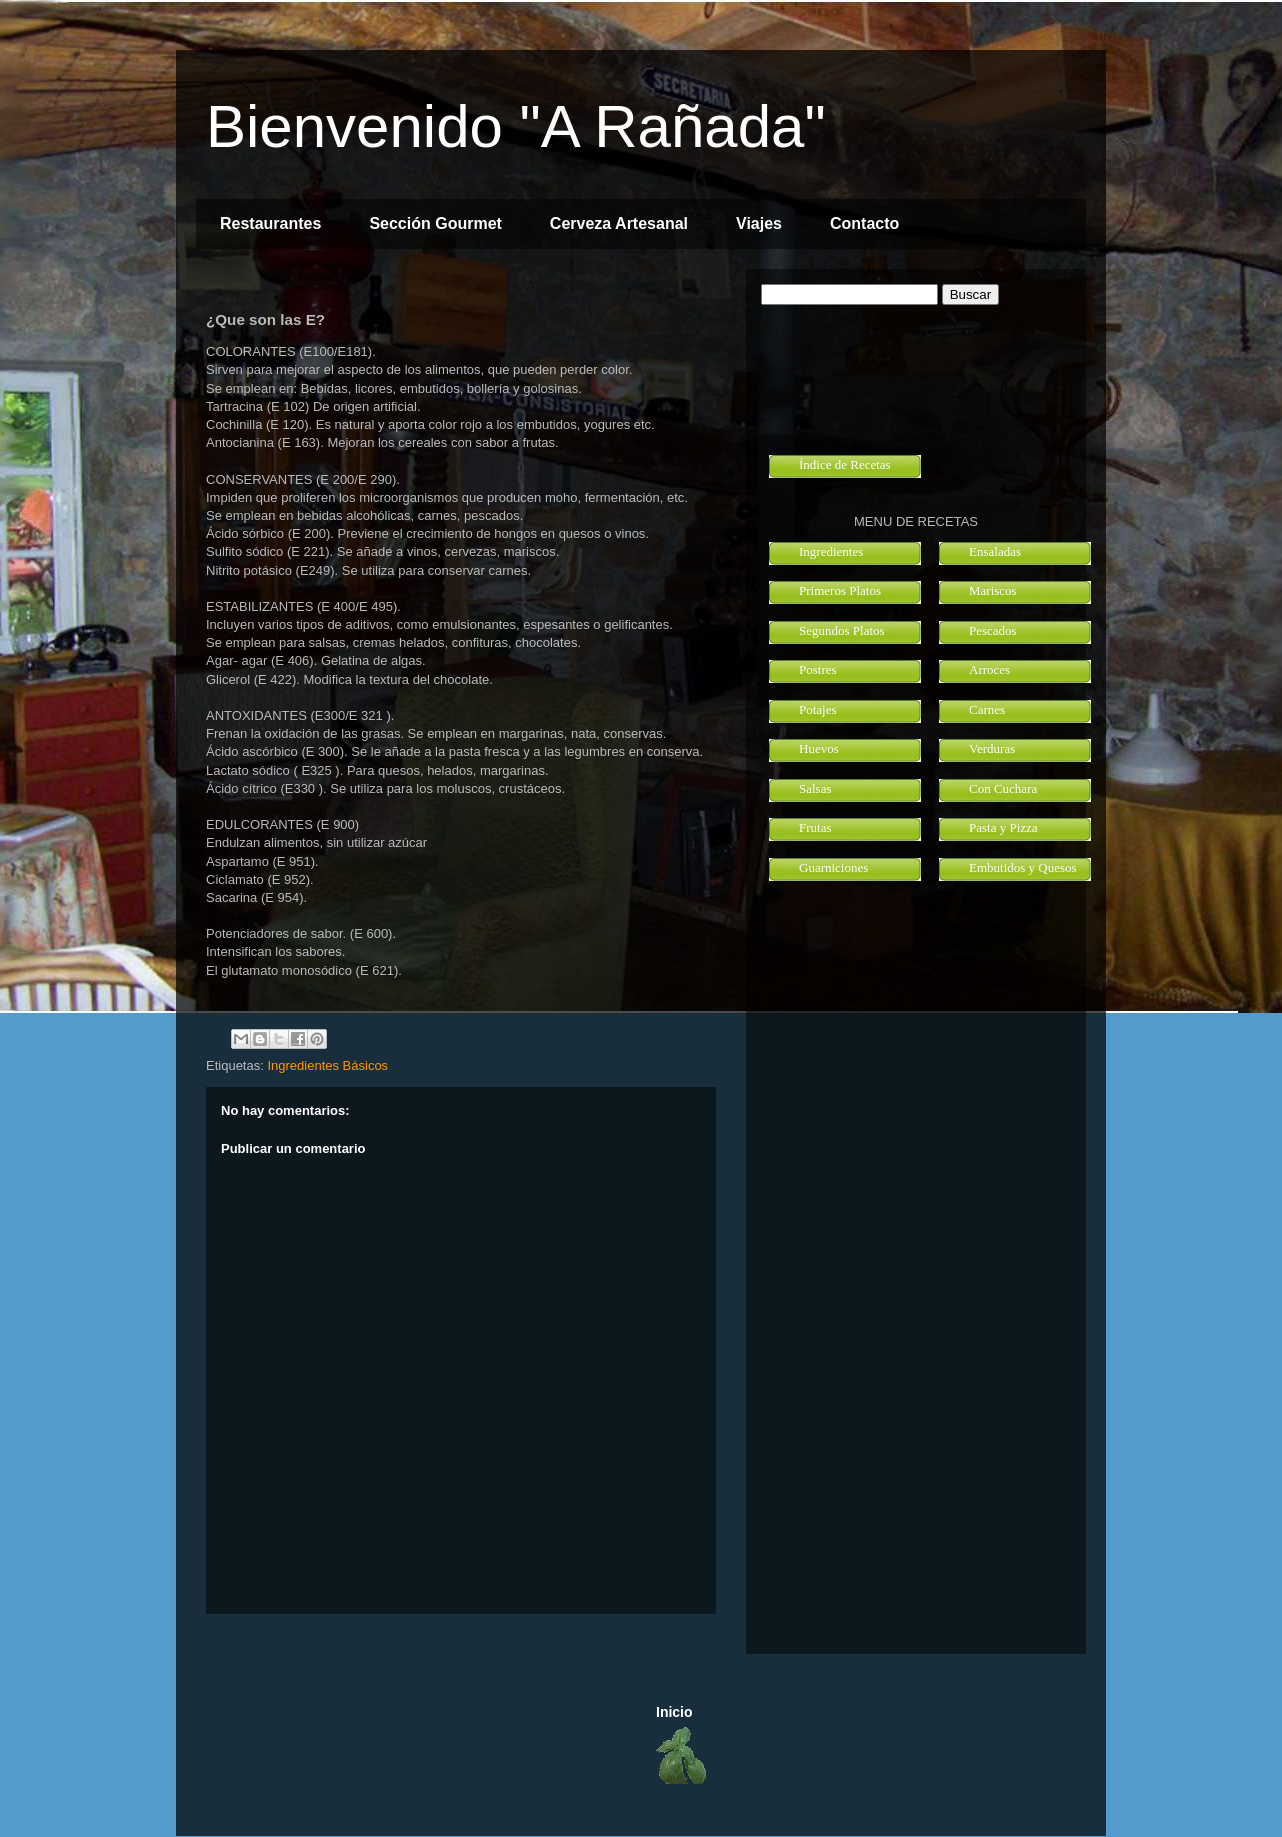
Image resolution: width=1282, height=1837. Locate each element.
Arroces (989, 669)
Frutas (815, 827)
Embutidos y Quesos (1023, 867)
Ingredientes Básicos (327, 1065)
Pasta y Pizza (1003, 827)
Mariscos (993, 590)
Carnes (987, 709)
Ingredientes (831, 551)
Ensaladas (995, 551)
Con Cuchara (1003, 788)
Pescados (993, 630)
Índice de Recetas (845, 464)
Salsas (815, 788)
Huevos (819, 748)
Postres (818, 669)
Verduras (992, 748)
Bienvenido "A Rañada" (516, 126)
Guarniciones (833, 867)
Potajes (818, 709)
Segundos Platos (842, 630)
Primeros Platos (840, 590)
